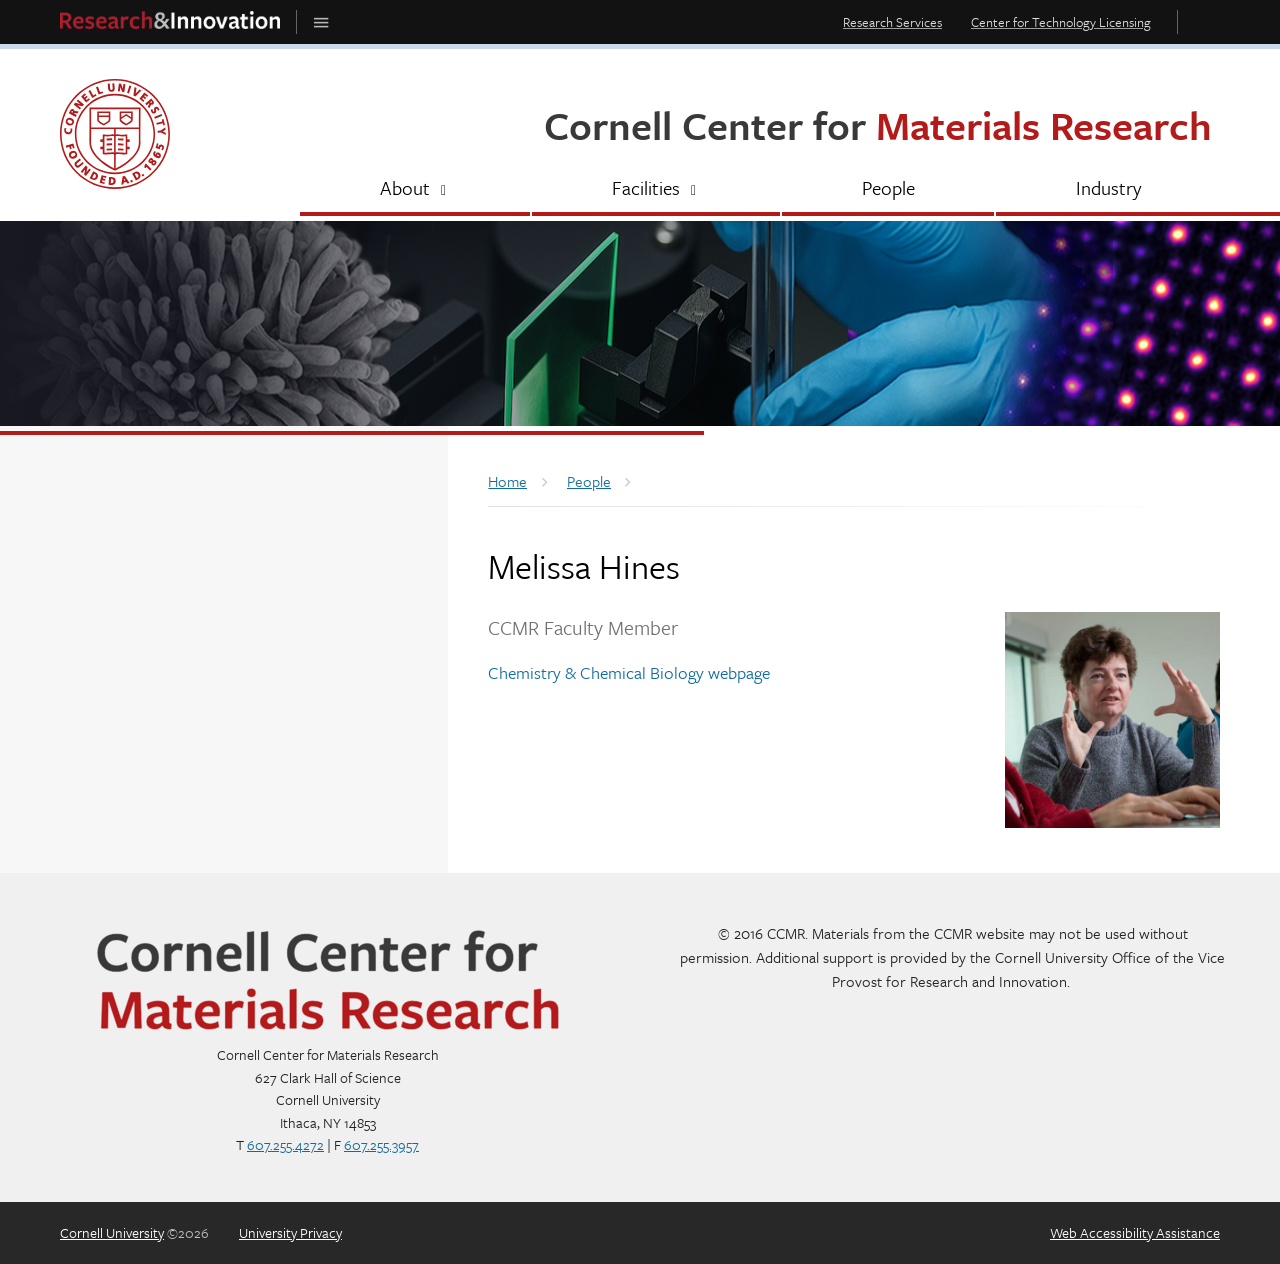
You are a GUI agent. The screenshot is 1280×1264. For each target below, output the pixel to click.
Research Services (892, 22)
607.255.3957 (381, 1144)
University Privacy (290, 1232)
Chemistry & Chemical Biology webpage (629, 672)
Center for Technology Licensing (1061, 22)
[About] (415, 190)
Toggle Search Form (1204, 21)
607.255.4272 (285, 1144)
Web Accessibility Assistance (1135, 1232)
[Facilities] (656, 190)
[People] (888, 190)
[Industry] (1108, 190)
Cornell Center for (878, 124)
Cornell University (112, 1232)
